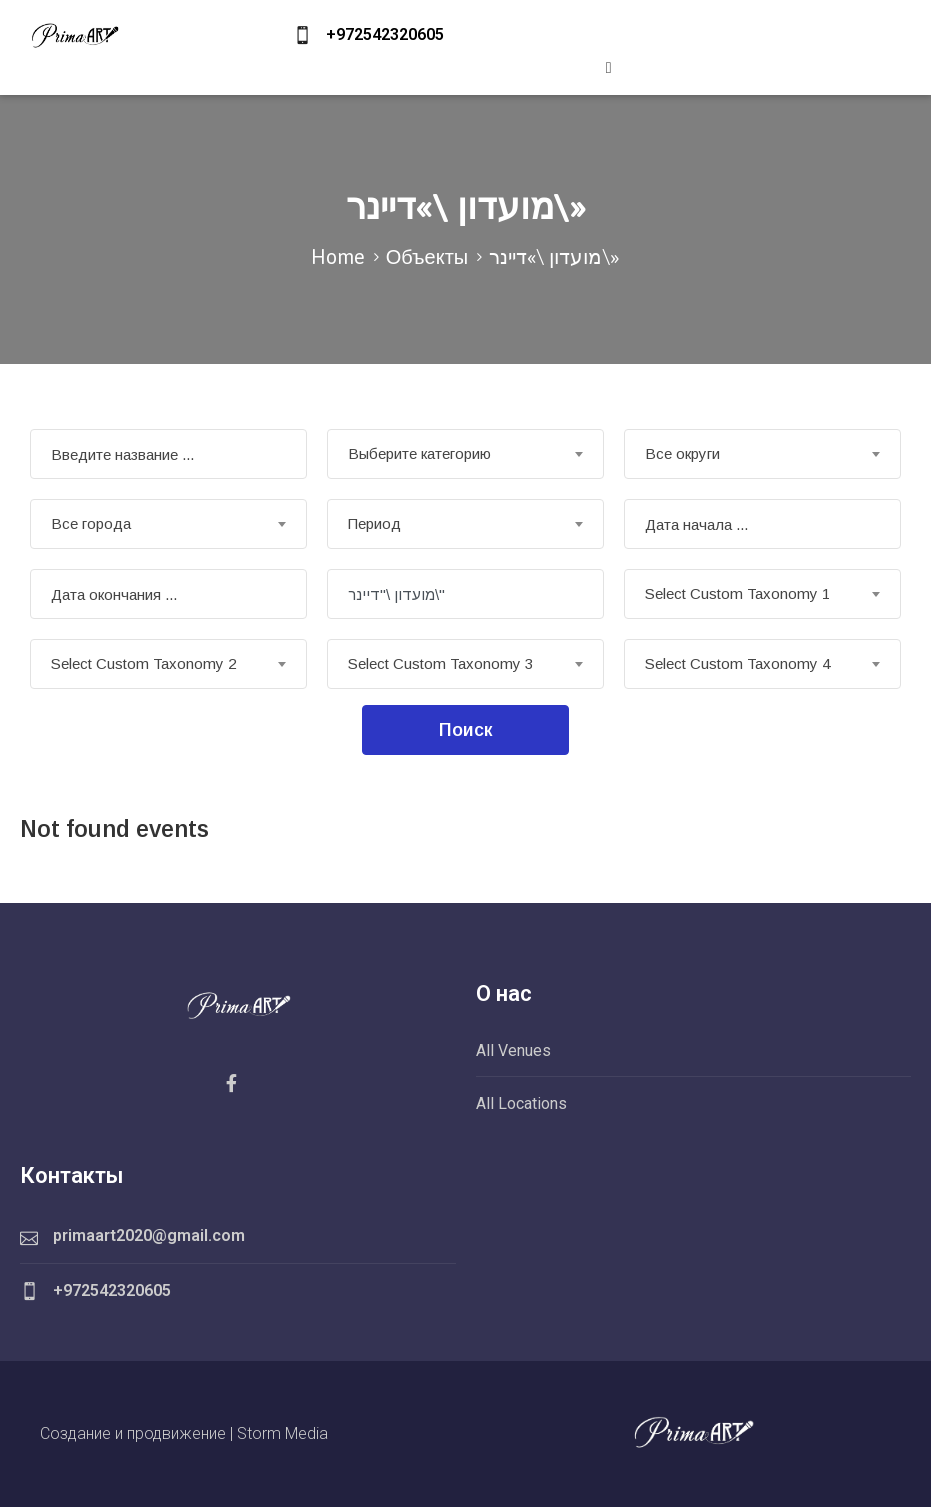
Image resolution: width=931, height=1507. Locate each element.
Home (338, 256)
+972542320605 (385, 34)
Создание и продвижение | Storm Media (184, 1433)
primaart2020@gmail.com (149, 1235)
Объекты (427, 256)
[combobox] (465, 454)
